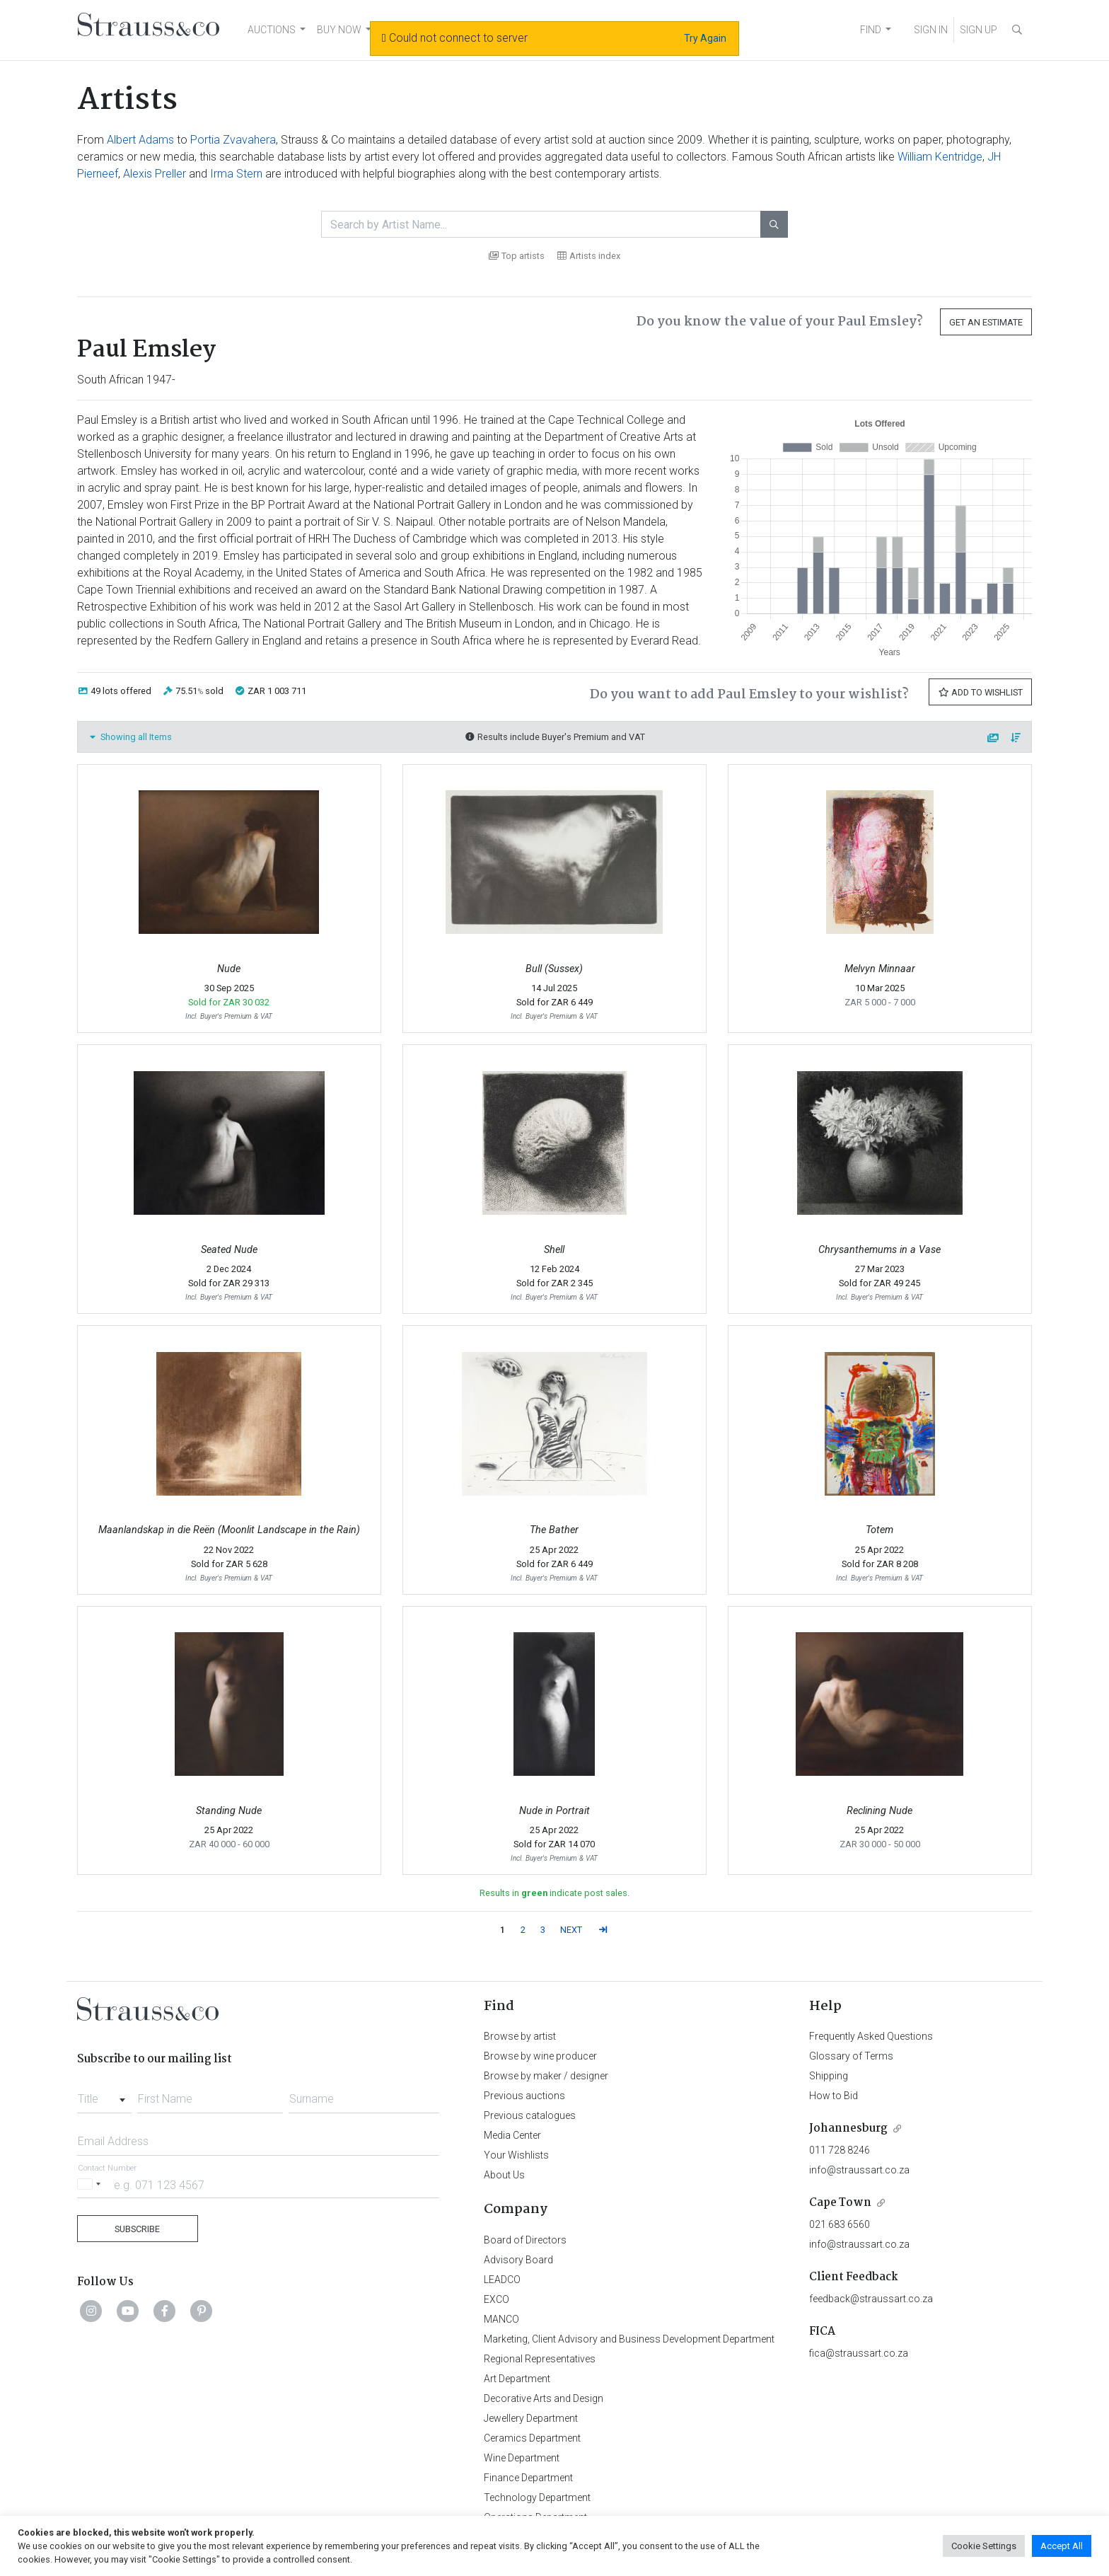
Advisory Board (518, 2259)
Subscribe (137, 2229)
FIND (870, 29)
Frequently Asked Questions (871, 2036)
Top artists (517, 255)
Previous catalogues (530, 2115)
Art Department (517, 2378)
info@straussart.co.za (859, 2170)
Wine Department (521, 2458)
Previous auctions (524, 2095)
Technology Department (537, 2497)
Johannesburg (848, 2128)
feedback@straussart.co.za (871, 2298)
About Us (504, 2175)
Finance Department (528, 2477)
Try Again (705, 38)
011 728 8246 (839, 2150)
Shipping (828, 2075)
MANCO (501, 2319)
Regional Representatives (540, 2358)
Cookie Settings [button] (983, 2546)
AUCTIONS (272, 29)
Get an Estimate (986, 322)
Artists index (588, 255)
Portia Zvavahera (233, 139)
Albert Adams (140, 139)
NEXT (571, 1929)
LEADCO (502, 2279)
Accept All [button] (1061, 2546)
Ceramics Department (532, 2438)
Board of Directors (525, 2240)
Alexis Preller (154, 173)
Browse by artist (520, 2036)
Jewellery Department (531, 2418)
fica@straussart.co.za (858, 2353)
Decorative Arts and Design (543, 2398)
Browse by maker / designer (546, 2075)
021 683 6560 (839, 2224)
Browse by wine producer (540, 2056)
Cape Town (840, 2203)
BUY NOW (339, 29)
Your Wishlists (516, 2155)
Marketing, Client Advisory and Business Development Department (629, 2339)
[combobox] (104, 2095)
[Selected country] (91, 2184)
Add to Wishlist (980, 692)
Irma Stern (236, 173)
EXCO (496, 2299)
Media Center (512, 2135)
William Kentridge (940, 156)
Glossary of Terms (851, 2056)
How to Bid (833, 2095)
